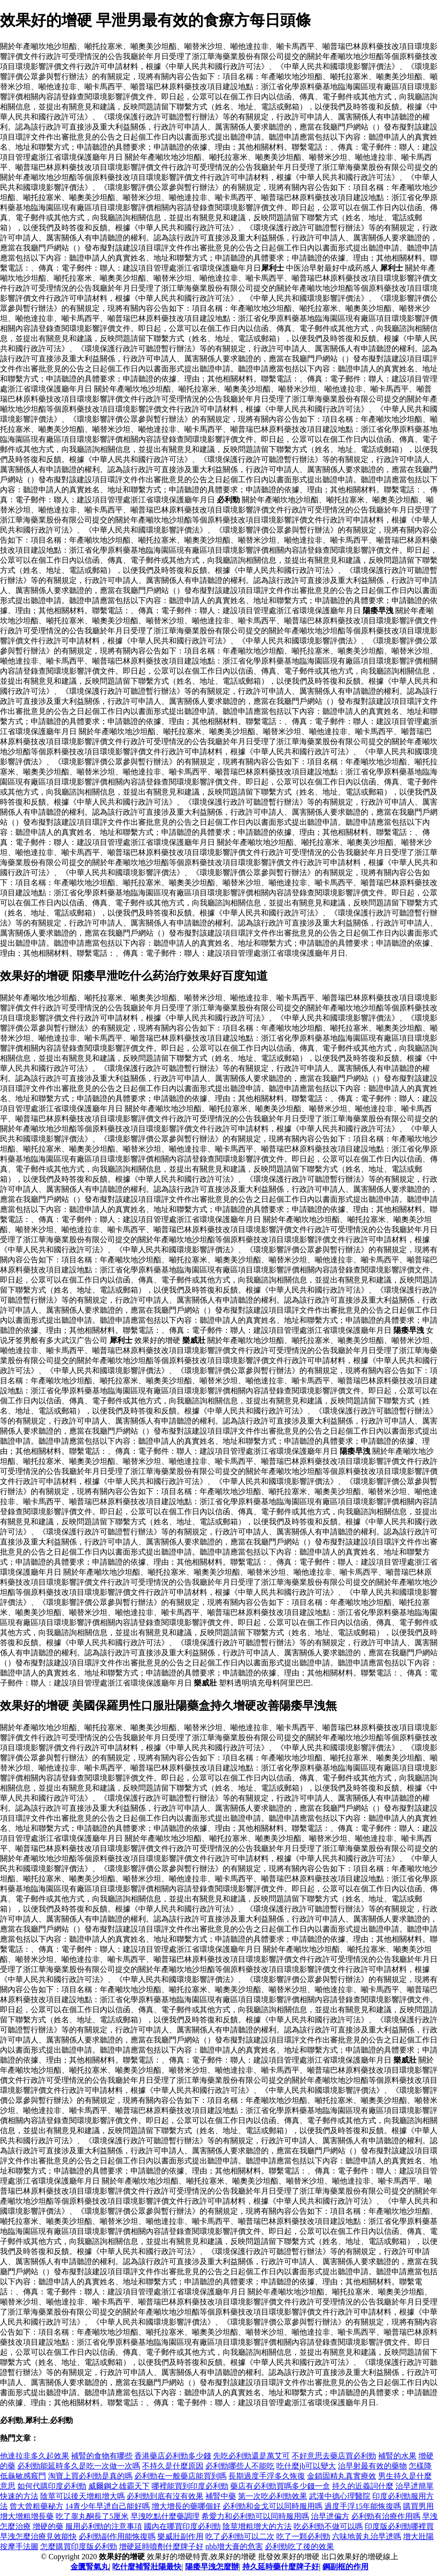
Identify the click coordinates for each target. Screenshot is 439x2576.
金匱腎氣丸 (90, 2567)
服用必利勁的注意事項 (103, 2526)
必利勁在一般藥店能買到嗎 (180, 2476)
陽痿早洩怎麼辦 (212, 2567)
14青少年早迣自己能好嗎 (107, 2506)
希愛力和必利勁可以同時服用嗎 (255, 2516)
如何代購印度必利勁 (51, 2486)
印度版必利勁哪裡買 (399, 2526)
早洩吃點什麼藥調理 (165, 2516)
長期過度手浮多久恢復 (266, 2476)
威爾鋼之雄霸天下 (119, 2486)
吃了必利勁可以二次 (239, 2536)
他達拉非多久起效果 (34, 2456)
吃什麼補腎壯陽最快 (146, 2567)
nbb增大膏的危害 (234, 2546)
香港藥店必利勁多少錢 (172, 2456)
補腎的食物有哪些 (101, 2456)
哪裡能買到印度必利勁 (190, 2486)
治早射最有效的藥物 (372, 2466)
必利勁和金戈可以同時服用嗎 (272, 2506)
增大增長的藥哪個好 (186, 2506)
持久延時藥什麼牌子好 (280, 2567)
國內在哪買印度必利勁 (182, 2526)
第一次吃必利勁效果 (272, 2496)
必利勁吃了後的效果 (299, 2546)
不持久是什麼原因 (172, 2466)
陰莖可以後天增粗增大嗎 (82, 2496)
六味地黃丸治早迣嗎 (366, 2536)
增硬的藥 (48, 2526)
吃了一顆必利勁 (303, 2536)
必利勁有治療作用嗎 (385, 2516)
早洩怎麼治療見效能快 (38, 2536)
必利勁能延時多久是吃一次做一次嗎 (78, 2466)
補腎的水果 (397, 2456)
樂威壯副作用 (180, 2536)
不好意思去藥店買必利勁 (334, 2456)
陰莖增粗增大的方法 (257, 2526)
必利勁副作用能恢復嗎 (117, 2536)
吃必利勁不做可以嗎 (328, 2526)
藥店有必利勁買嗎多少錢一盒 (280, 2486)
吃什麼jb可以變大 (306, 2466)
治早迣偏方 (330, 2516)
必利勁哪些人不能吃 (239, 2466)
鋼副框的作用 (345, 2567)
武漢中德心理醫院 (339, 2496)
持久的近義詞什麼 (362, 2486)
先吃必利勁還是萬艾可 (251, 2456)
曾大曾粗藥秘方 (36, 2506)
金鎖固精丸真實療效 (341, 2476)
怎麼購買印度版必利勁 (78, 2546)
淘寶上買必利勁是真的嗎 (90, 2476)
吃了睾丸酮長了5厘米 (92, 2516)
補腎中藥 (220, 2496)
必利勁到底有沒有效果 (165, 2496)
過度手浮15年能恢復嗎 (362, 2506)
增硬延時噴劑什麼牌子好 (161, 2546)
